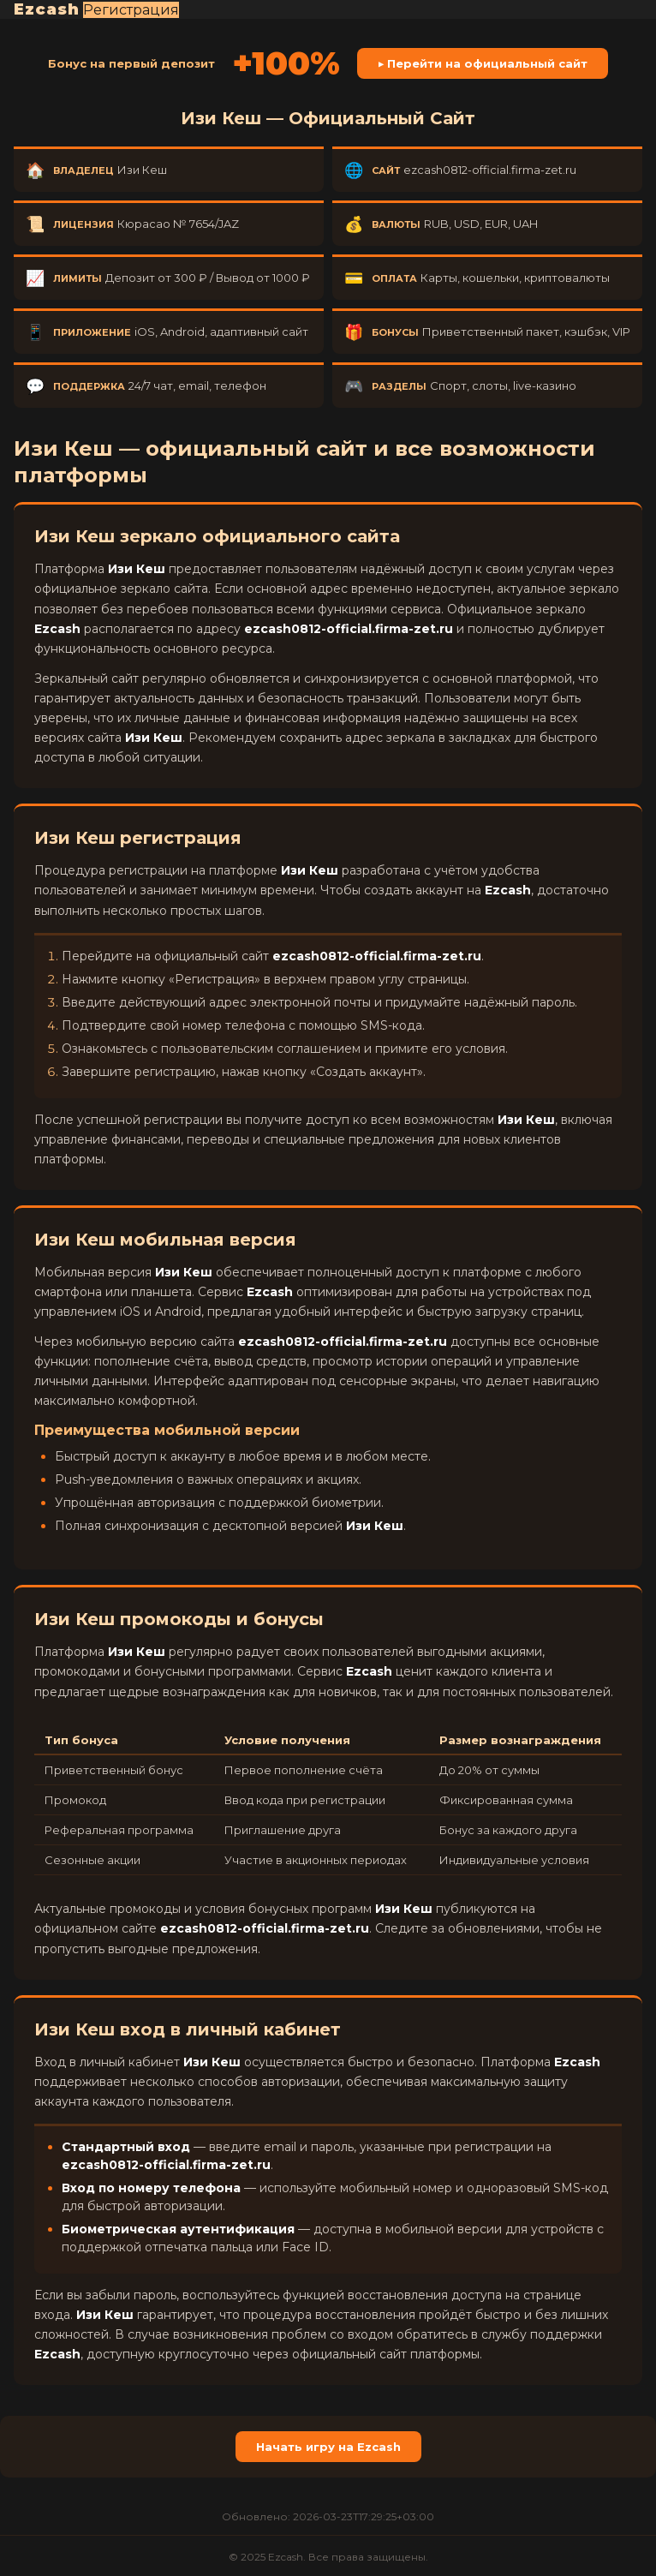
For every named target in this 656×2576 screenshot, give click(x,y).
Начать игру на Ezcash (328, 2446)
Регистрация (131, 10)
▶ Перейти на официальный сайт (483, 63)
